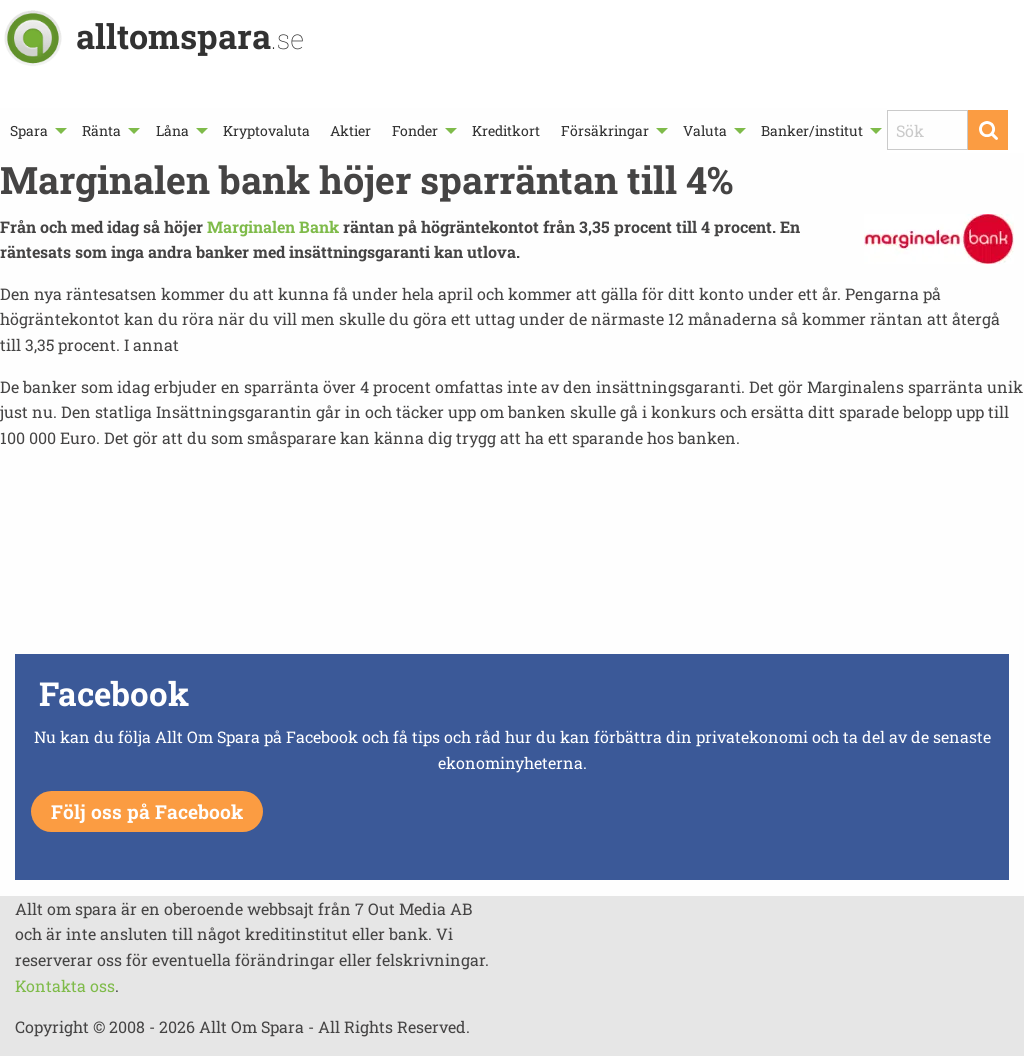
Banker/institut (812, 130)
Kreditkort (506, 130)
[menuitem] (36, 130)
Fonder (415, 130)
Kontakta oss (65, 985)
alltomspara (190, 35)
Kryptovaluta (266, 130)
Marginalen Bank (273, 226)
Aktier (350, 130)
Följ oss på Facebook (147, 811)
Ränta (101, 130)
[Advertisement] (512, 578)
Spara (29, 130)
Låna (172, 130)
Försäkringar (605, 130)
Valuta (705, 130)
